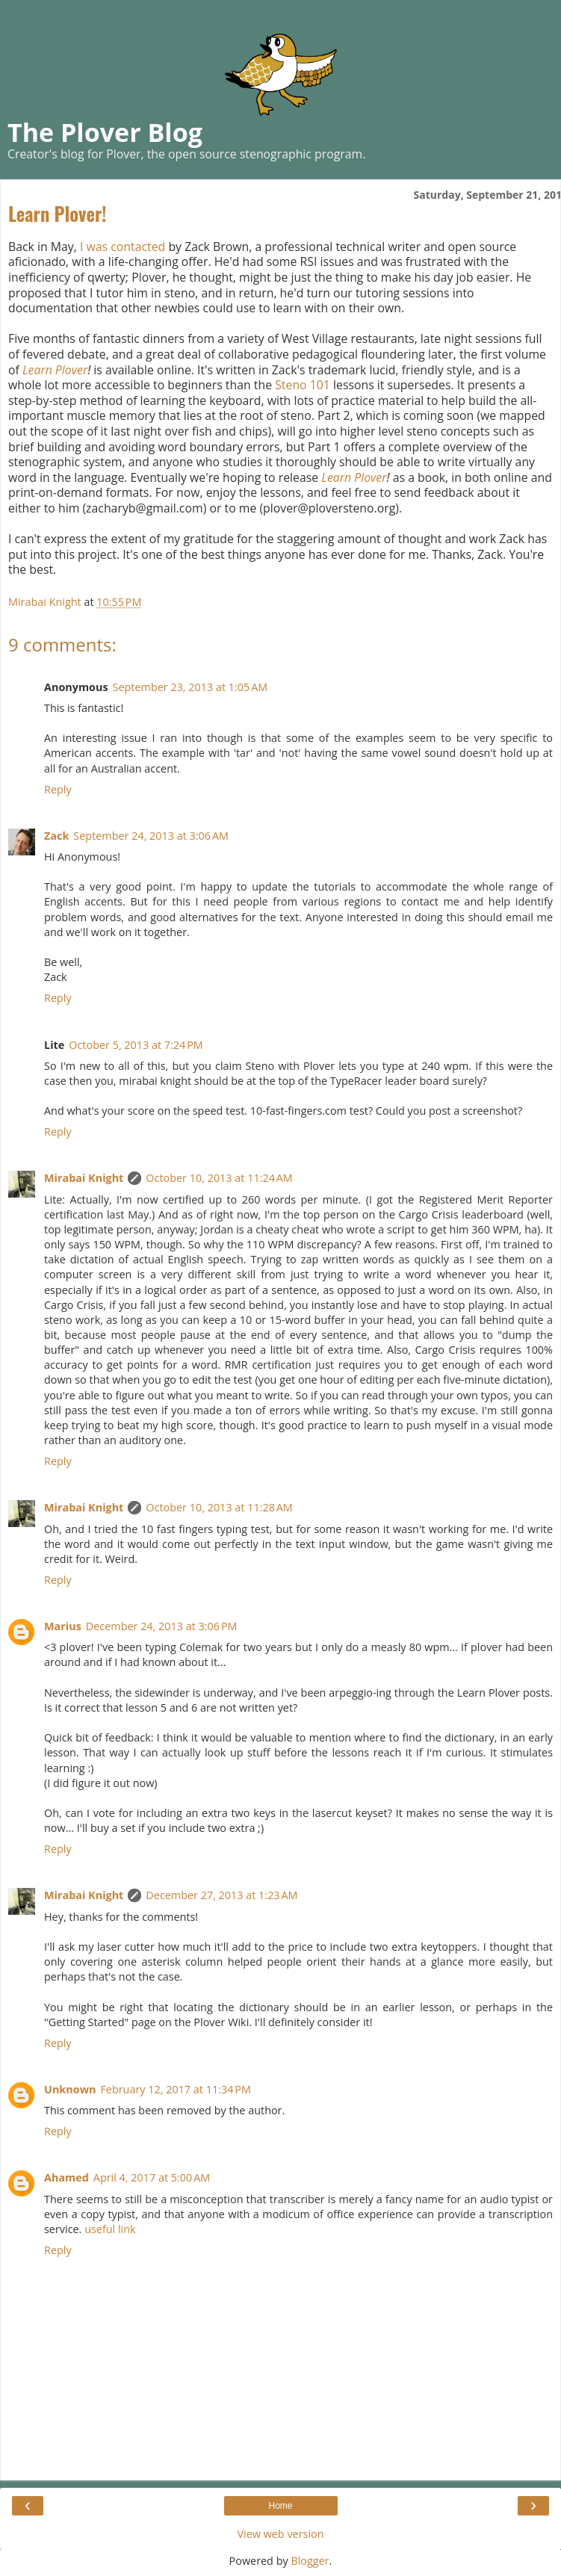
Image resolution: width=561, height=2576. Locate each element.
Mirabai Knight (83, 1178)
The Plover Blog (104, 132)
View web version (280, 2534)
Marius (62, 1626)
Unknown (70, 2089)
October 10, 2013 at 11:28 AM (219, 1507)
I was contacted (122, 246)
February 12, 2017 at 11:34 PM (175, 2089)
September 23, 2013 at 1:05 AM (190, 687)
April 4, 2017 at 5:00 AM (151, 2177)
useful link (109, 2229)
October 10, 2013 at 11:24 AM (219, 1178)
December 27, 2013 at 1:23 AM (221, 1895)
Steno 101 (302, 385)
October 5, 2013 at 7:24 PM (136, 1045)
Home (280, 2506)
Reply (58, 789)
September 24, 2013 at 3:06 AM (151, 836)
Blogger (310, 2561)
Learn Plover (54, 370)
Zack (56, 836)
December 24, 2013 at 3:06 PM (162, 1626)
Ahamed (66, 2177)
